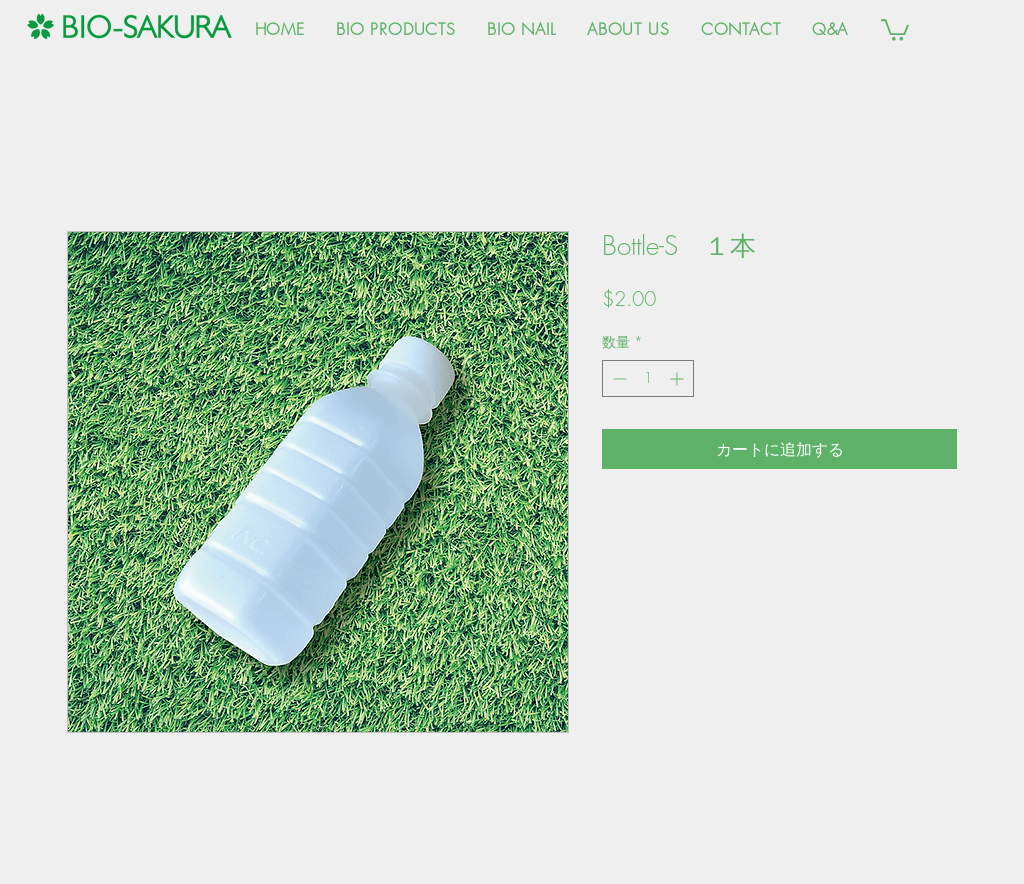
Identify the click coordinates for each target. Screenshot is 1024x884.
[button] (895, 29)
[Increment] (678, 378)
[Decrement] (617, 378)
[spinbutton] (648, 378)
